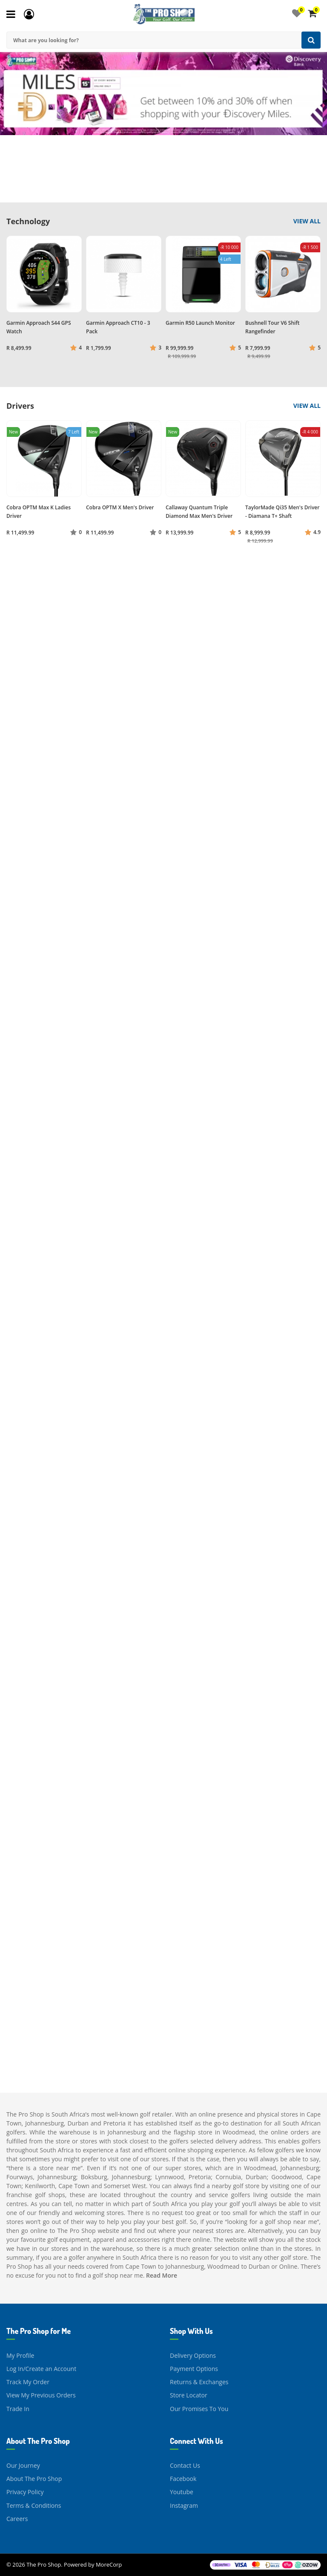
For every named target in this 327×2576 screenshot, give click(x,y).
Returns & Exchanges (199, 2382)
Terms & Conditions (33, 2505)
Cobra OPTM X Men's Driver (120, 507)
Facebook (183, 2479)
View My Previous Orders (41, 2395)
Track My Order (27, 2382)
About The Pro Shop (34, 2479)
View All (307, 221)
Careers (17, 2519)
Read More (161, 2275)
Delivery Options (193, 2355)
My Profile (20, 2355)
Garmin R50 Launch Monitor (200, 322)
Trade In (17, 2409)
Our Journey (23, 2465)
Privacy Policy (24, 2492)
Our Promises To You (199, 2409)
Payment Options (194, 2369)
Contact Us (185, 2465)
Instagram (184, 2505)
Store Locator (188, 2395)
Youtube (181, 2492)
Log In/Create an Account (41, 2369)
